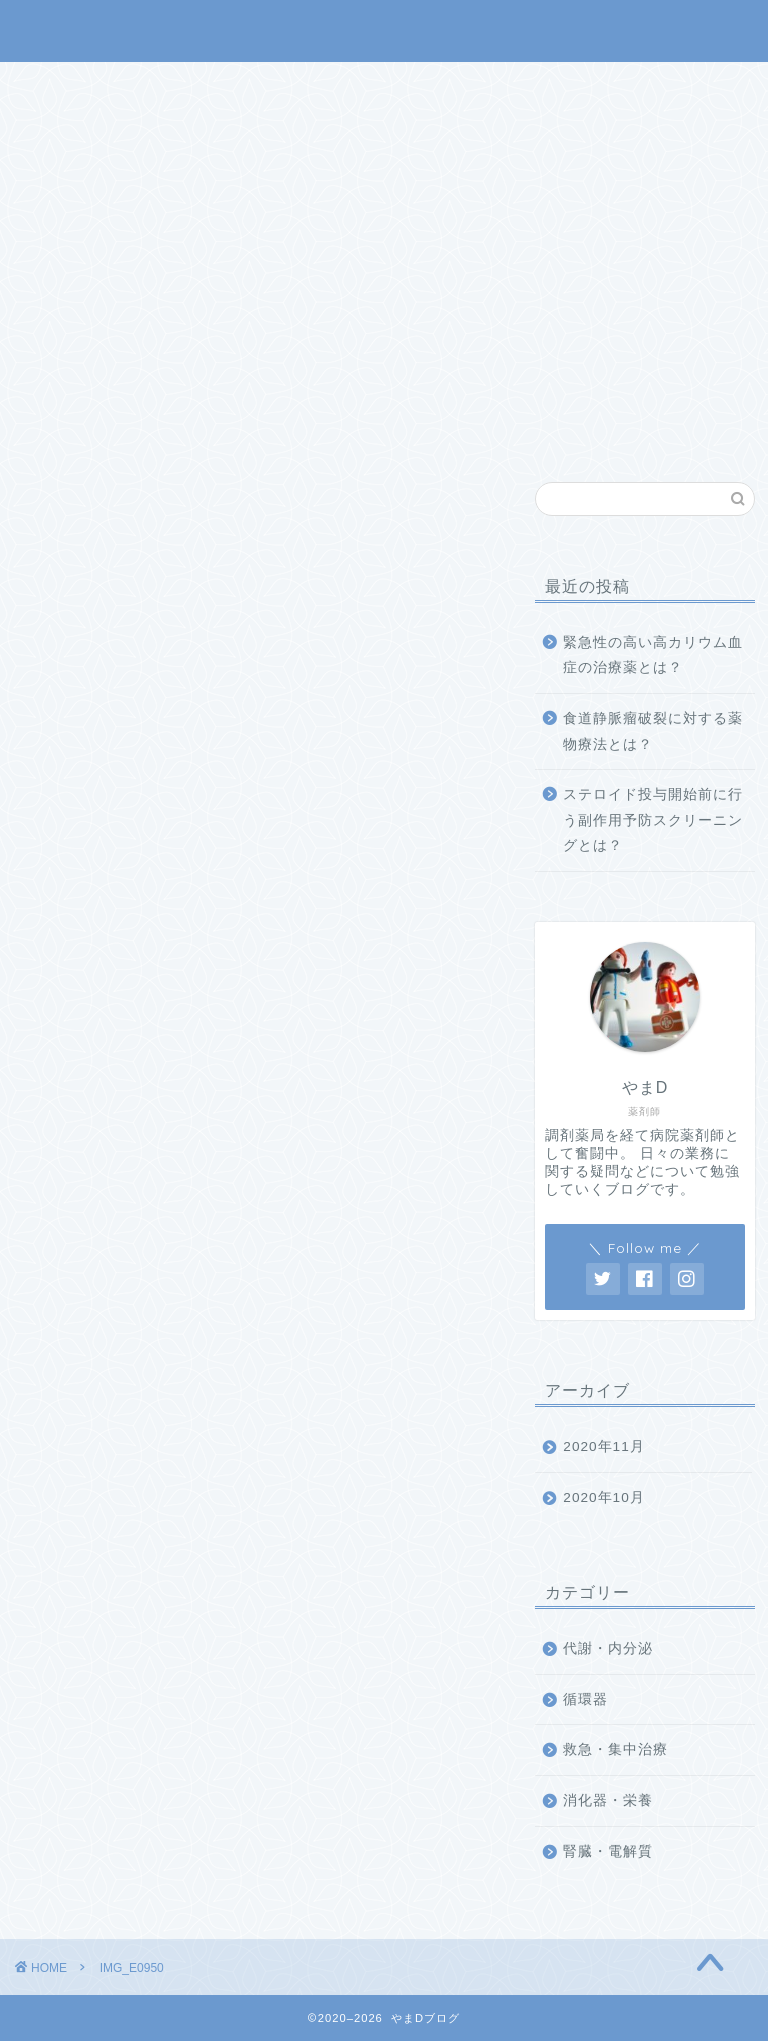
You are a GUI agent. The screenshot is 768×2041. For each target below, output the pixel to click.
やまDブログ (384, 30)
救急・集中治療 (615, 1749)
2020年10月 (603, 1497)
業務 (439, 86)
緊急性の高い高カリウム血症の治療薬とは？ (653, 655)
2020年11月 (603, 1446)
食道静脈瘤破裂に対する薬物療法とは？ (653, 731)
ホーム (241, 86)
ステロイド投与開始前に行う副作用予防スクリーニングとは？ (653, 820)
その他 (526, 86)
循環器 (585, 1699)
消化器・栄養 (608, 1800)
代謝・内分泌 (608, 1648)
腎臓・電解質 (608, 1851)
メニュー (344, 86)
